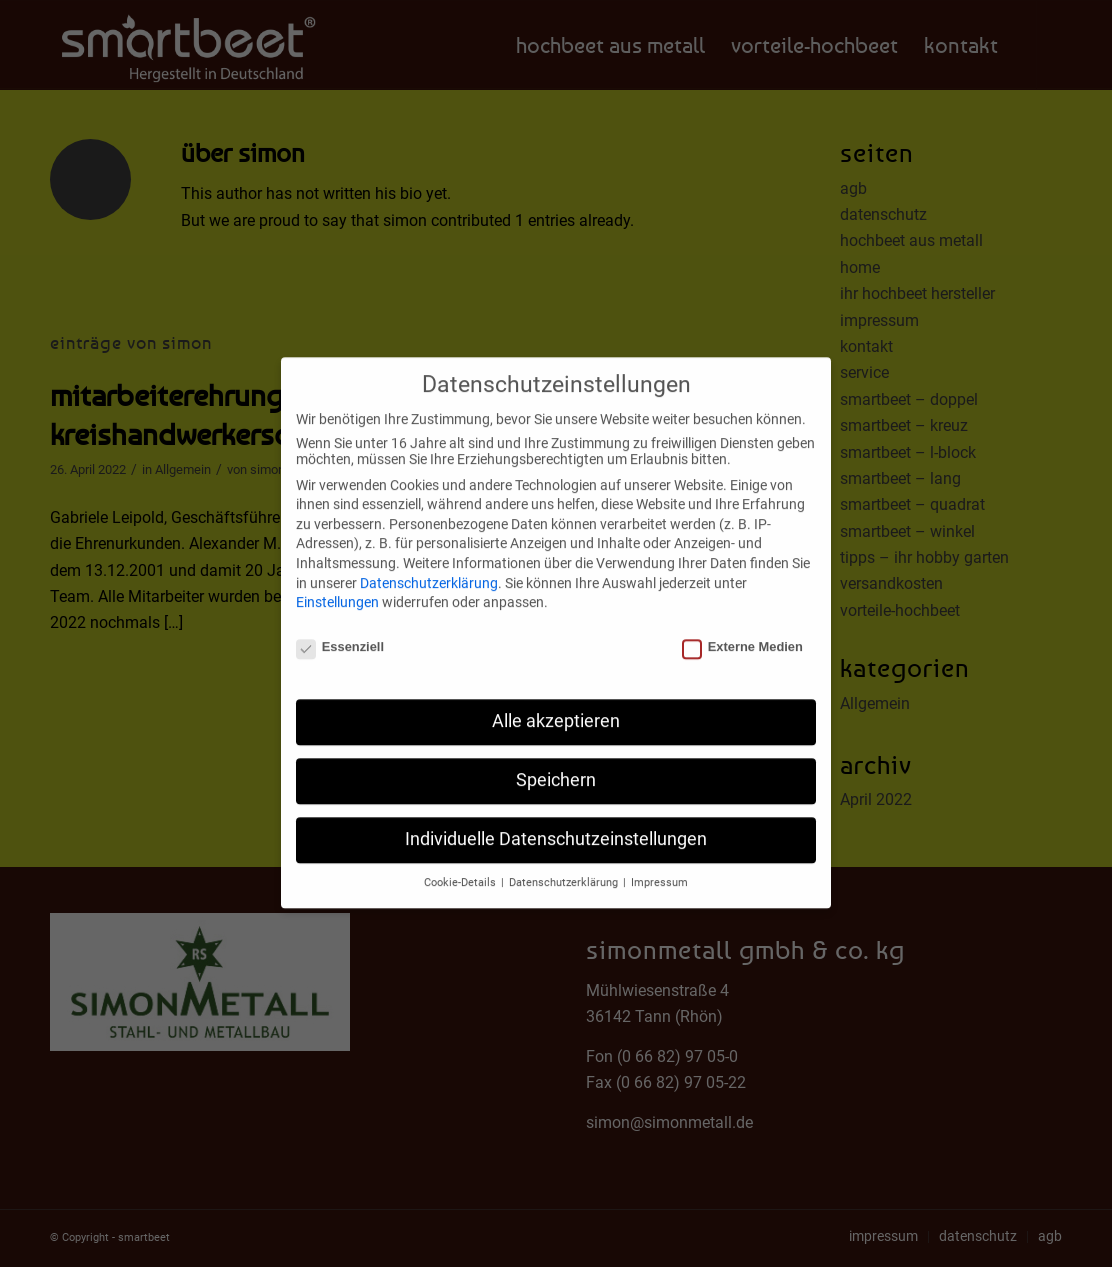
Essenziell (340, 634)
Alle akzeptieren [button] (556, 709)
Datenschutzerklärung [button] (565, 870)
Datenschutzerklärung (429, 570)
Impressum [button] (659, 870)
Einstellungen (337, 590)
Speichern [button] (556, 768)
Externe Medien (742, 634)
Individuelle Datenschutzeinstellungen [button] (556, 827)
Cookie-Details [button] (461, 870)
